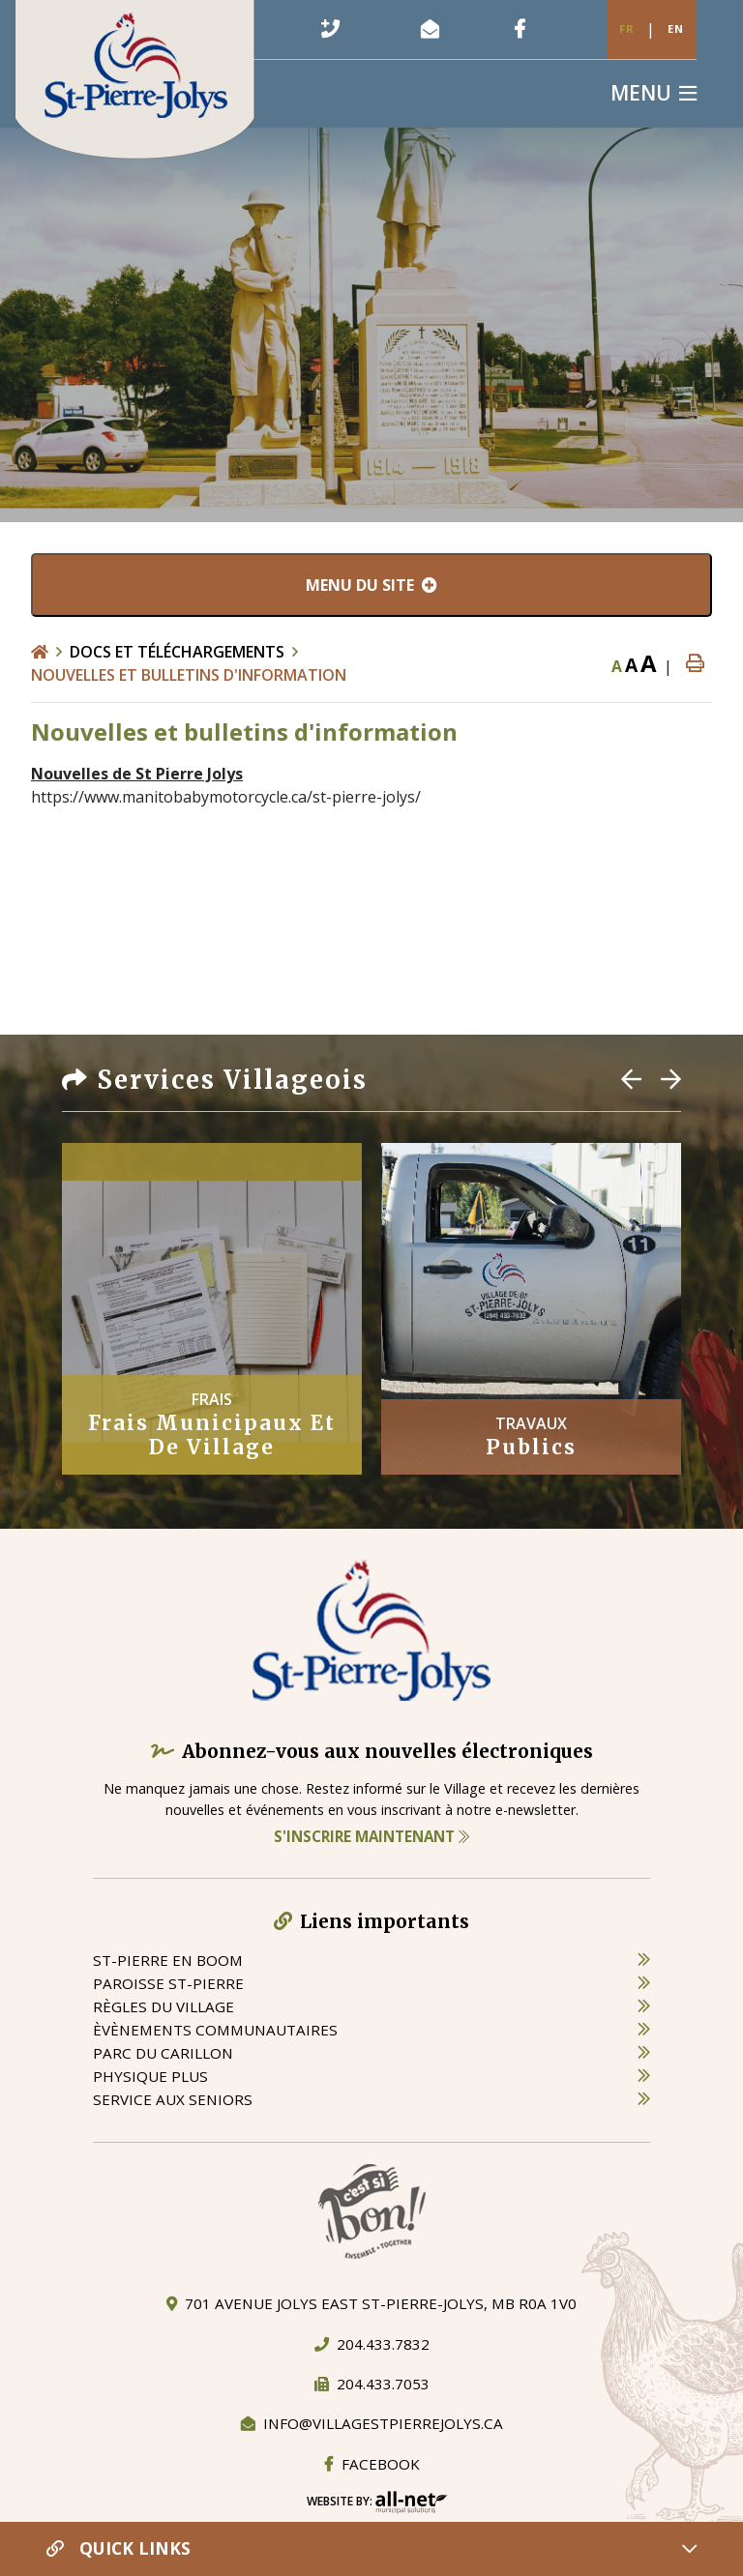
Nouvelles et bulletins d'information (188, 675)
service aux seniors (173, 2099)
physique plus (150, 2076)
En (676, 28)
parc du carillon (163, 2053)
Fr (627, 28)
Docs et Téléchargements (177, 651)
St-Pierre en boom (168, 1960)
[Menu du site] (371, 585)
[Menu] (653, 93)
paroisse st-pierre (168, 1983)
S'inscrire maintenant (371, 1836)
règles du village (163, 2006)
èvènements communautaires (215, 2029)
